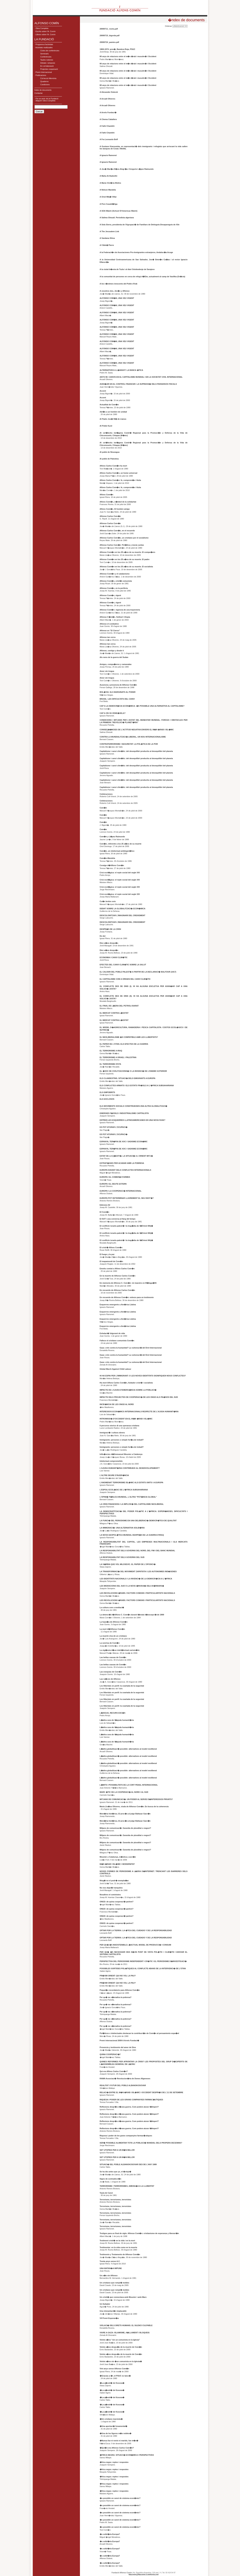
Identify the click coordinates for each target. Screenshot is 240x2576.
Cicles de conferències (49, 51)
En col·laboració (47, 66)
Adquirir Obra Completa (45, 101)
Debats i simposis (47, 63)
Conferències (45, 57)
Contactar (38, 93)
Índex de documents (42, 90)
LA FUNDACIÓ (44, 39)
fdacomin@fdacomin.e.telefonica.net (144, 2574)
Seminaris (44, 54)
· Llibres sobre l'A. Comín (45, 34)
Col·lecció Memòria (48, 78)
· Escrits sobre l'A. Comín (45, 31)
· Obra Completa (41, 28)
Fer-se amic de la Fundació (47, 99)
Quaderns (44, 81)
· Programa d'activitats (43, 44)
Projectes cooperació (49, 69)
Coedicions (45, 84)
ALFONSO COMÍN (46, 23)
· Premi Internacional (43, 72)
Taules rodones (46, 60)
